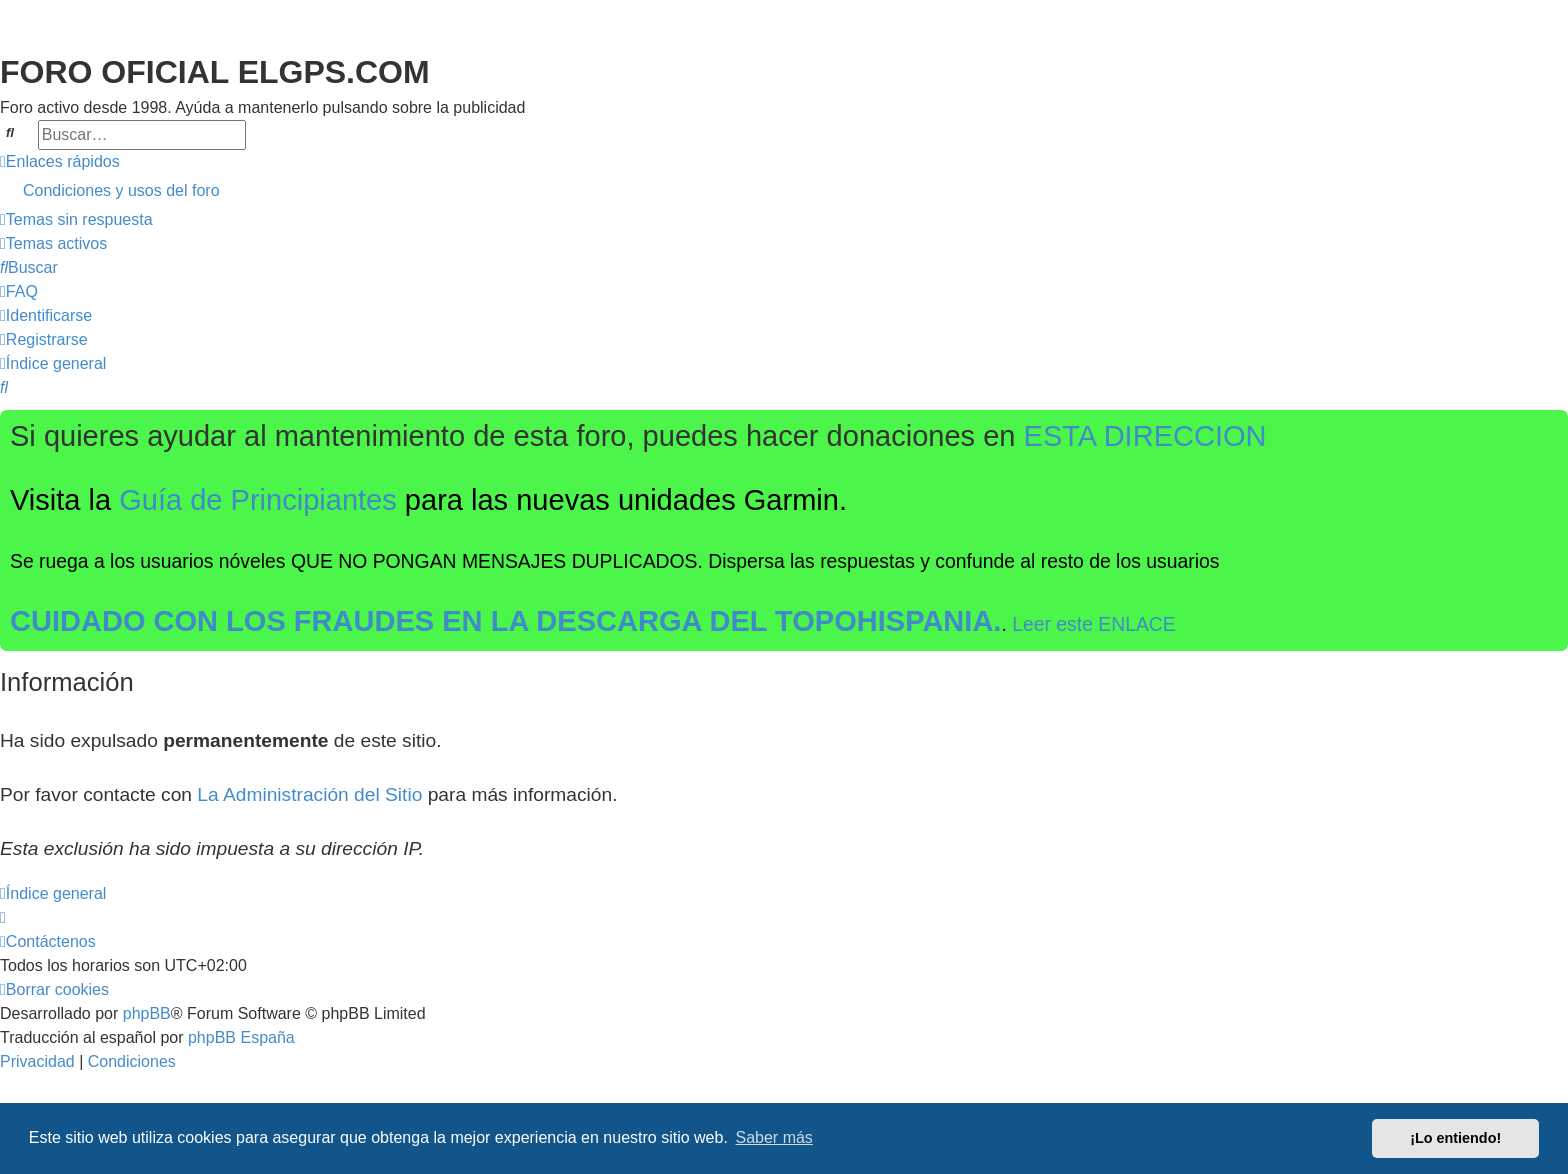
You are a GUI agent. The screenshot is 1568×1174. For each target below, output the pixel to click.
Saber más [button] (774, 1137)
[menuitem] (784, 191)
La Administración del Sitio (309, 794)
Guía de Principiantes (258, 500)
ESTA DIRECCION (1145, 436)
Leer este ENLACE (1094, 624)
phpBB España (241, 1037)
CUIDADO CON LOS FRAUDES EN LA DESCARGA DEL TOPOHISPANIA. (505, 621)
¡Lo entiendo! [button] (1455, 1138)
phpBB (147, 1013)
